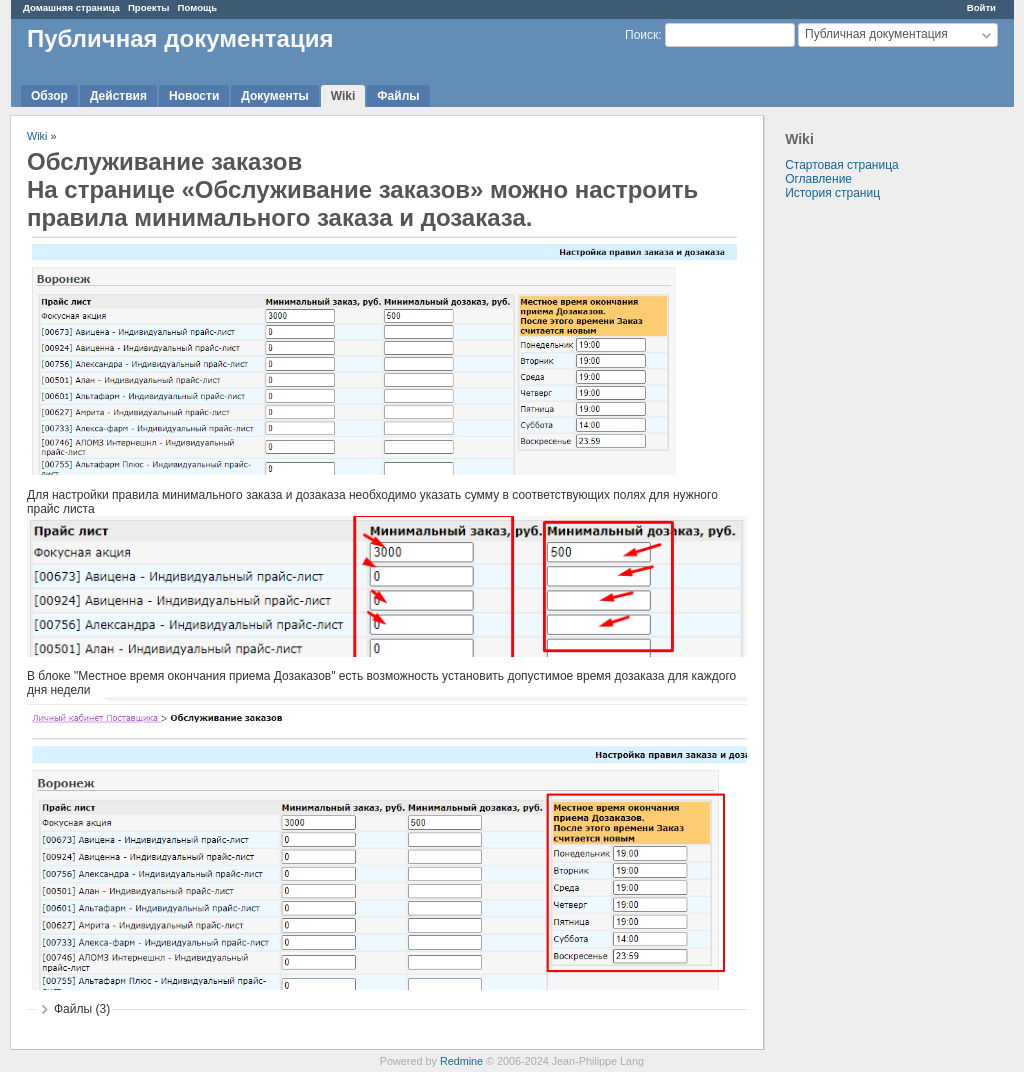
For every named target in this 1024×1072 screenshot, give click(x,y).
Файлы (398, 96)
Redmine (461, 1061)
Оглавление (818, 179)
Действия (118, 96)
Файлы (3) (82, 1009)
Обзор (49, 96)
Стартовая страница (842, 165)
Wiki (343, 96)
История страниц (832, 193)
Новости (194, 96)
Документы (274, 96)
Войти (981, 7)
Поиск (641, 35)
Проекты (149, 7)
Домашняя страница (71, 7)
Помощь (197, 7)
